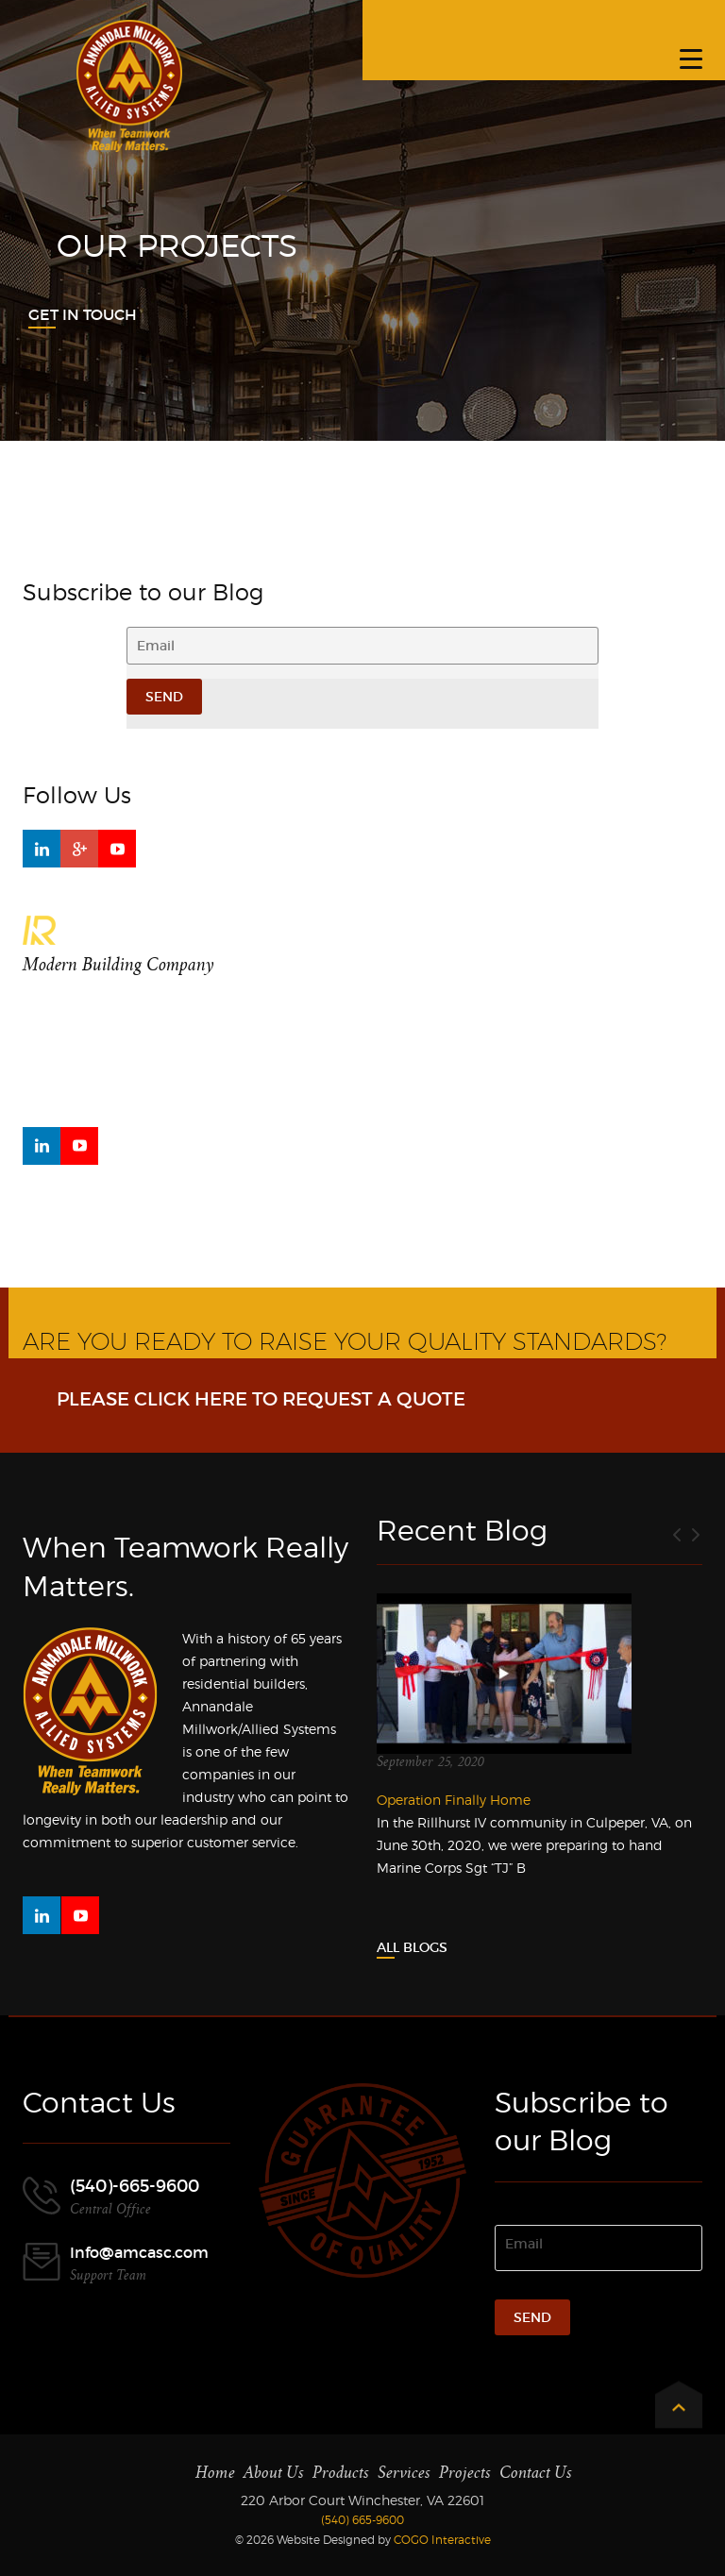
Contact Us (535, 2473)
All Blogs (412, 1947)
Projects (465, 2473)
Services (404, 2473)
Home (215, 2473)
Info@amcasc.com (139, 2252)
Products (340, 2473)
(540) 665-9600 (362, 2520)
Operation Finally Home (454, 1800)
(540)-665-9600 (134, 2186)
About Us (274, 2473)
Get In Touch (82, 314)
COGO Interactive (442, 2540)
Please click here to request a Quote (261, 1399)
